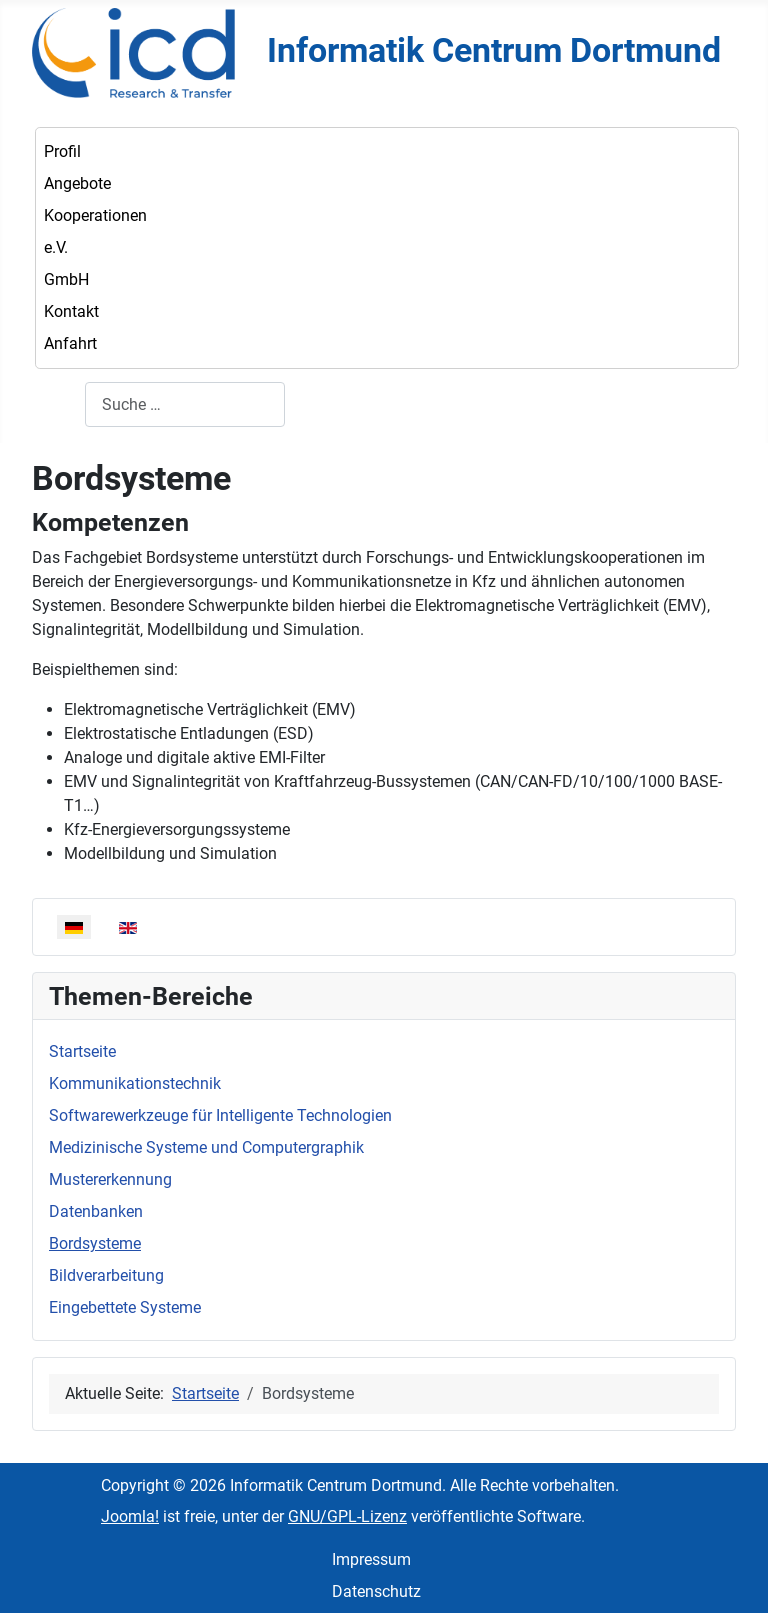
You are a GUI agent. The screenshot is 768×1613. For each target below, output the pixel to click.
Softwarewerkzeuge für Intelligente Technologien (220, 1115)
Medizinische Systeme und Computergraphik (206, 1147)
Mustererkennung (110, 1179)
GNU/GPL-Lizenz (347, 1516)
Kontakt (71, 311)
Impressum (371, 1559)
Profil (62, 151)
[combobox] (185, 404)
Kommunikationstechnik (135, 1083)
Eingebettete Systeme (125, 1307)
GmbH (66, 279)
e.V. (56, 247)
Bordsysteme (95, 1243)
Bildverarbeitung (106, 1275)
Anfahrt (70, 343)
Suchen (58, 404)
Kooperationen (95, 215)
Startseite (82, 1051)
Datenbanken (96, 1211)
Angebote (77, 183)
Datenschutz (376, 1591)
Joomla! (130, 1516)
